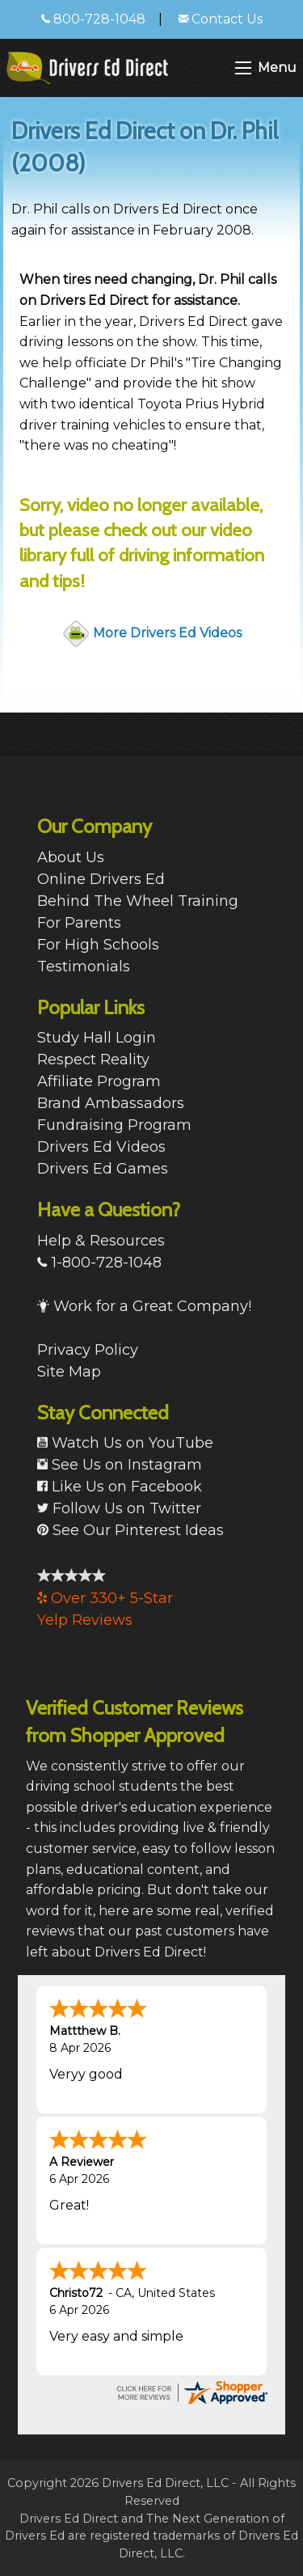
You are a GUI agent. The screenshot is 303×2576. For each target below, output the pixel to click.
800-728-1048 (93, 19)
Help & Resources (101, 1241)
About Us (70, 857)
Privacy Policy (87, 1350)
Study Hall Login (96, 1038)
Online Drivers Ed (101, 879)
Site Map (69, 1372)
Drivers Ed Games (102, 1169)
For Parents (79, 923)
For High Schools (98, 945)
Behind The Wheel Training (137, 901)
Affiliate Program (99, 1081)
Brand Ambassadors (110, 1103)
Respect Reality (93, 1059)
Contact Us (221, 19)
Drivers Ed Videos (101, 1147)
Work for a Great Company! (144, 1306)
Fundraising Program (114, 1125)
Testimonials (83, 966)
